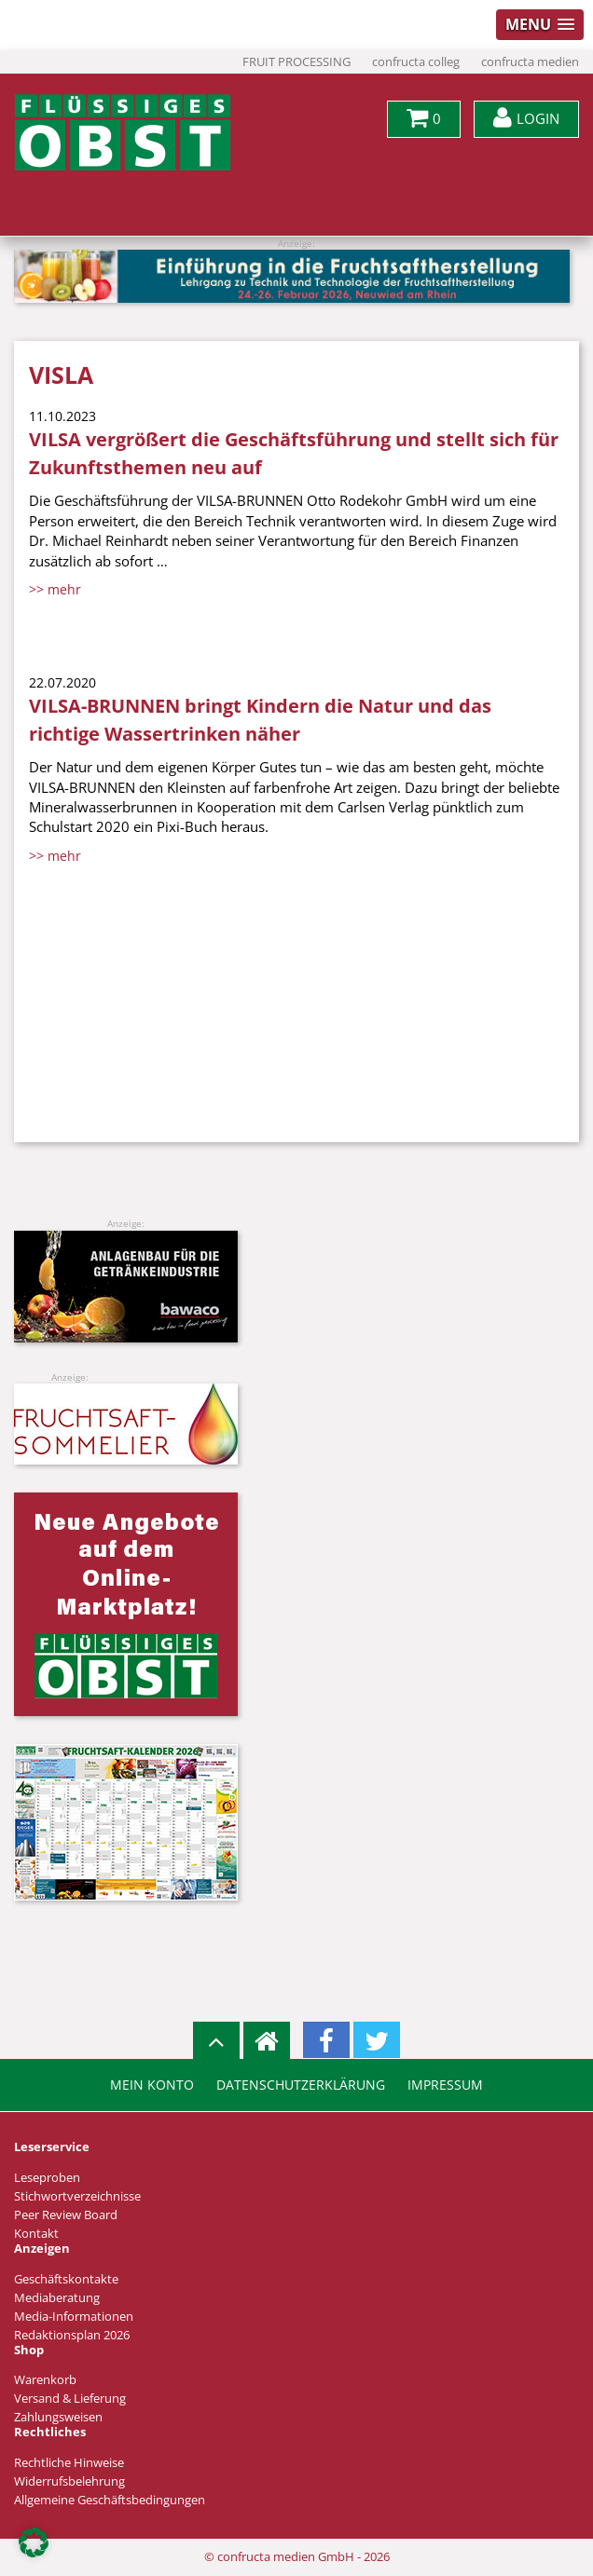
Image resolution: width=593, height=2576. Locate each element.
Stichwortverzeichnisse (77, 2196)
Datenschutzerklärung (300, 2085)
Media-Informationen (73, 2316)
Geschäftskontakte (66, 2279)
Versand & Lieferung (70, 2398)
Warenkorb (45, 2380)
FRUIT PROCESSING (296, 62)
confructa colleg (416, 62)
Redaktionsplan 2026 (72, 2335)
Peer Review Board (65, 2215)
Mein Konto (152, 2085)
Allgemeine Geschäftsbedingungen (109, 2500)
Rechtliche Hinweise (69, 2463)
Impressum (445, 2085)
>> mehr (55, 589)
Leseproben (47, 2178)
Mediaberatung (57, 2298)
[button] (33, 2542)
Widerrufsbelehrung (69, 2481)
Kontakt (36, 2234)
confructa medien (530, 62)
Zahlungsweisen (58, 2417)
